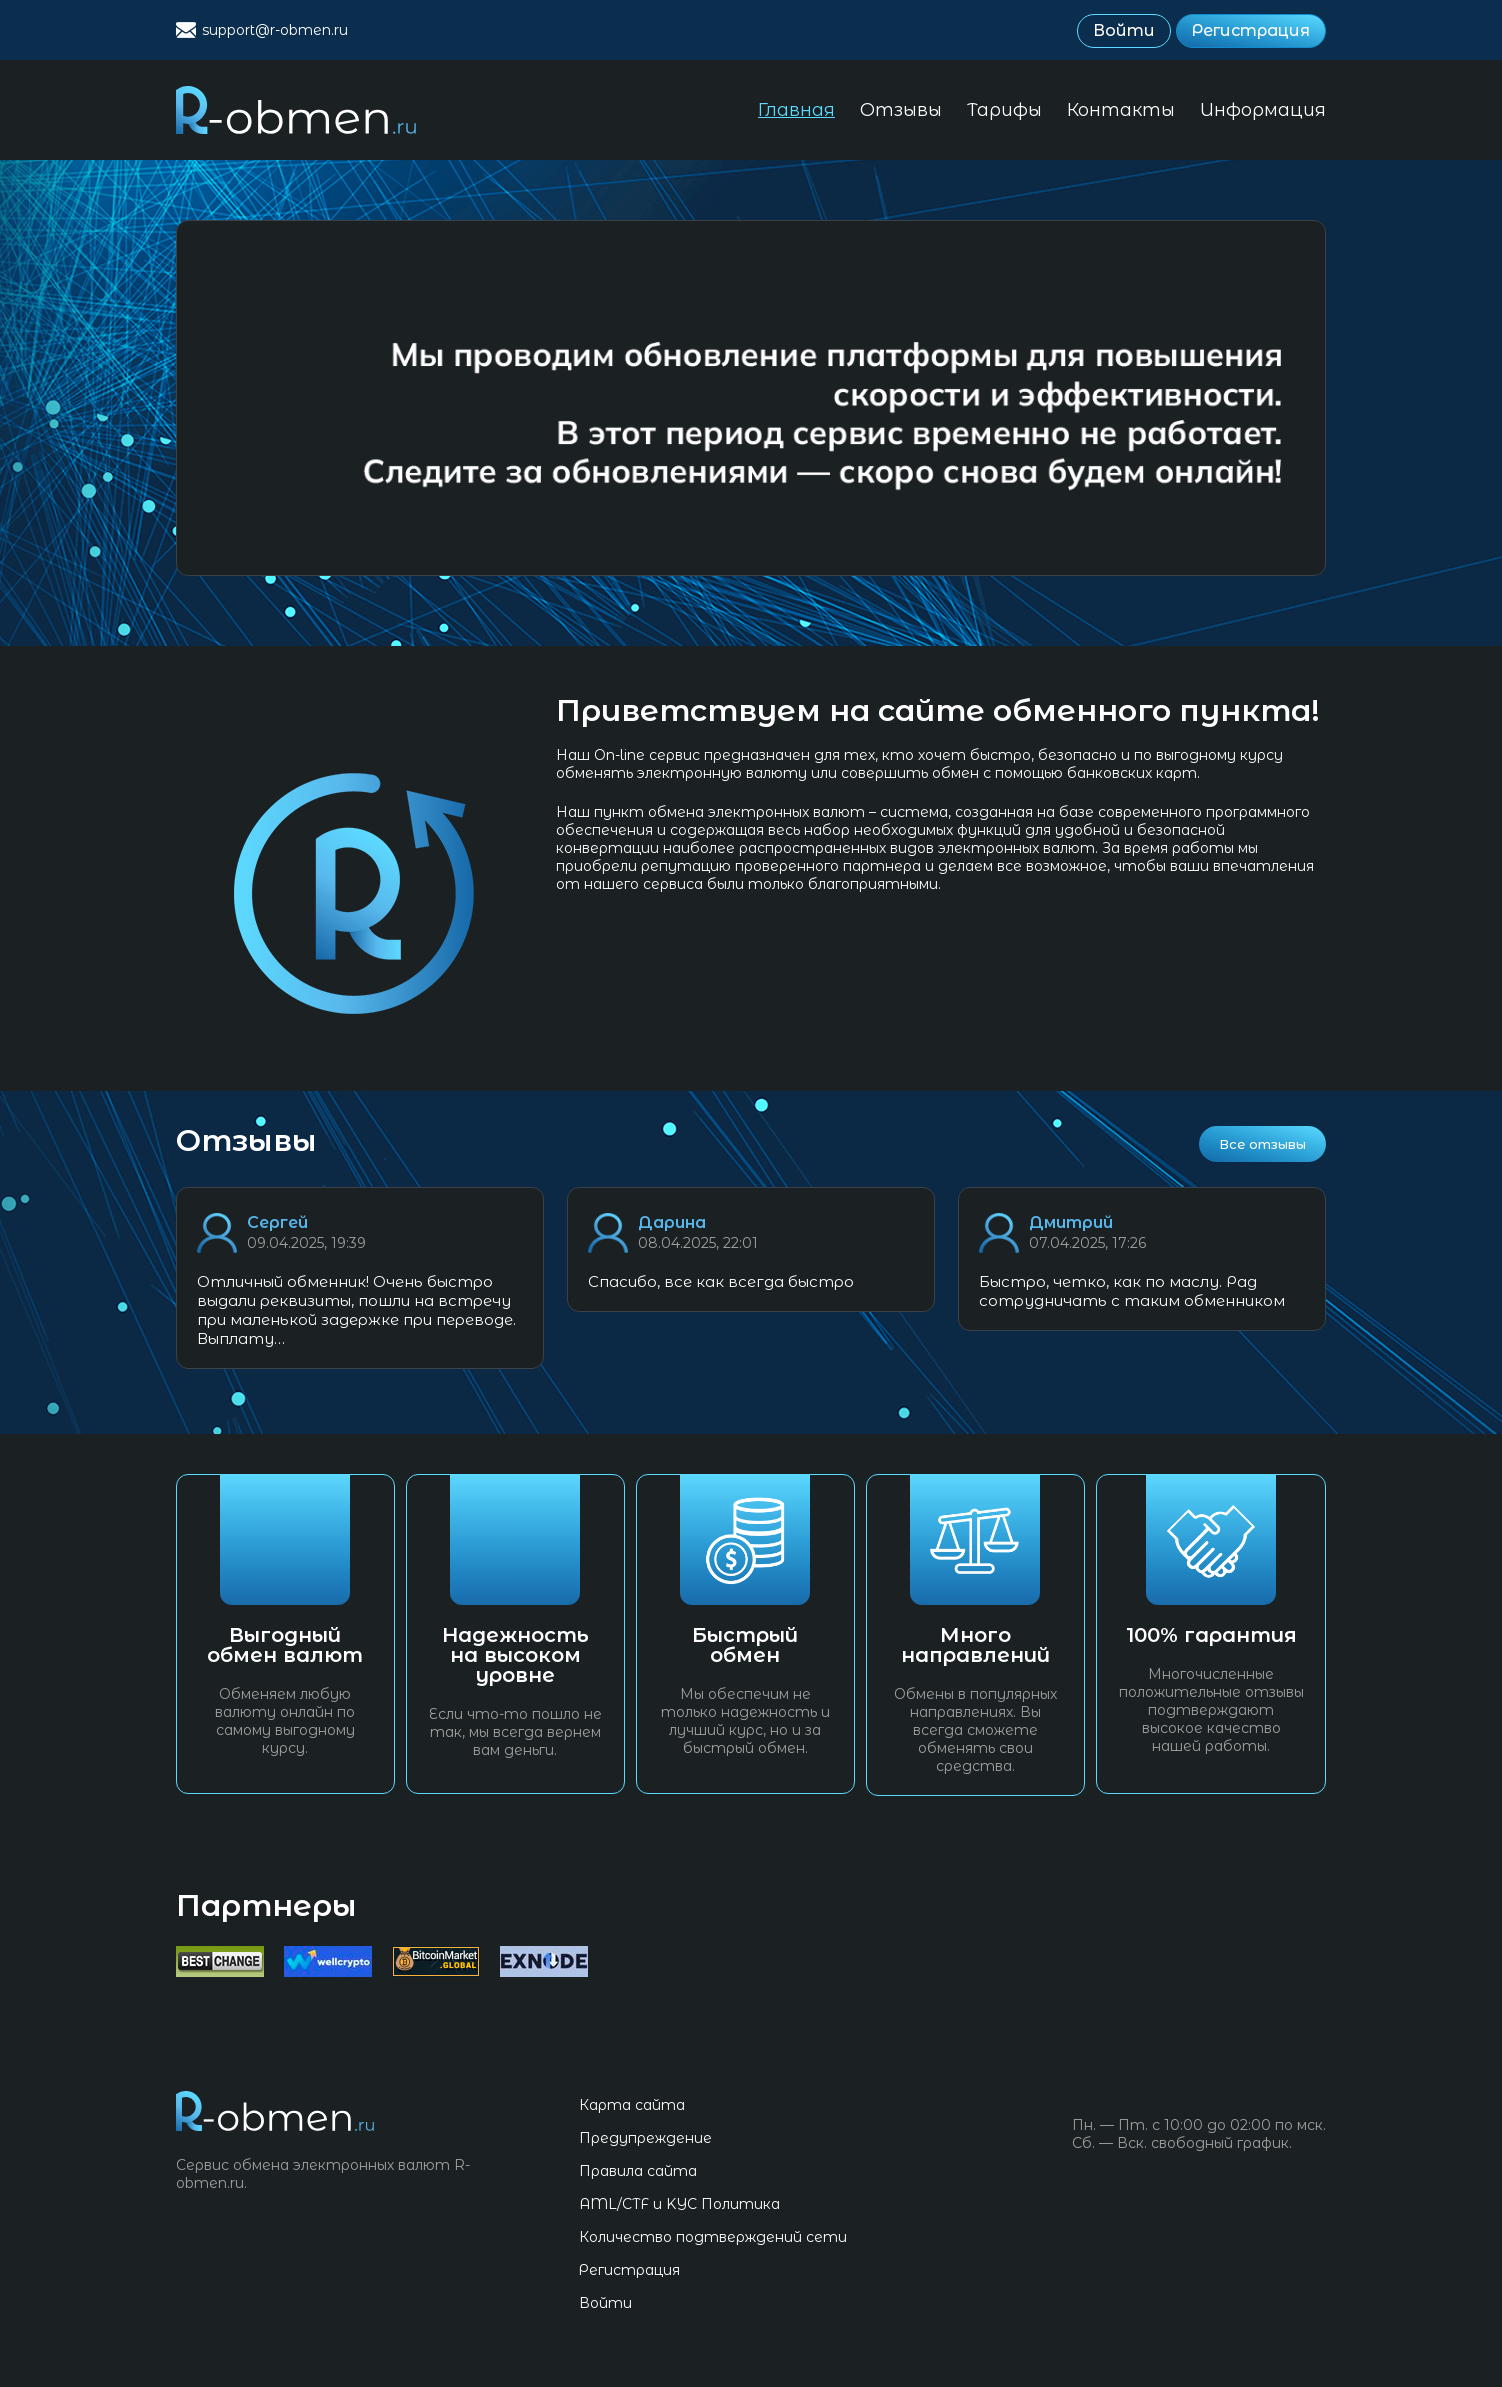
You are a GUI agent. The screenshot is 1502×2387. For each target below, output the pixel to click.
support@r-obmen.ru (275, 30)
